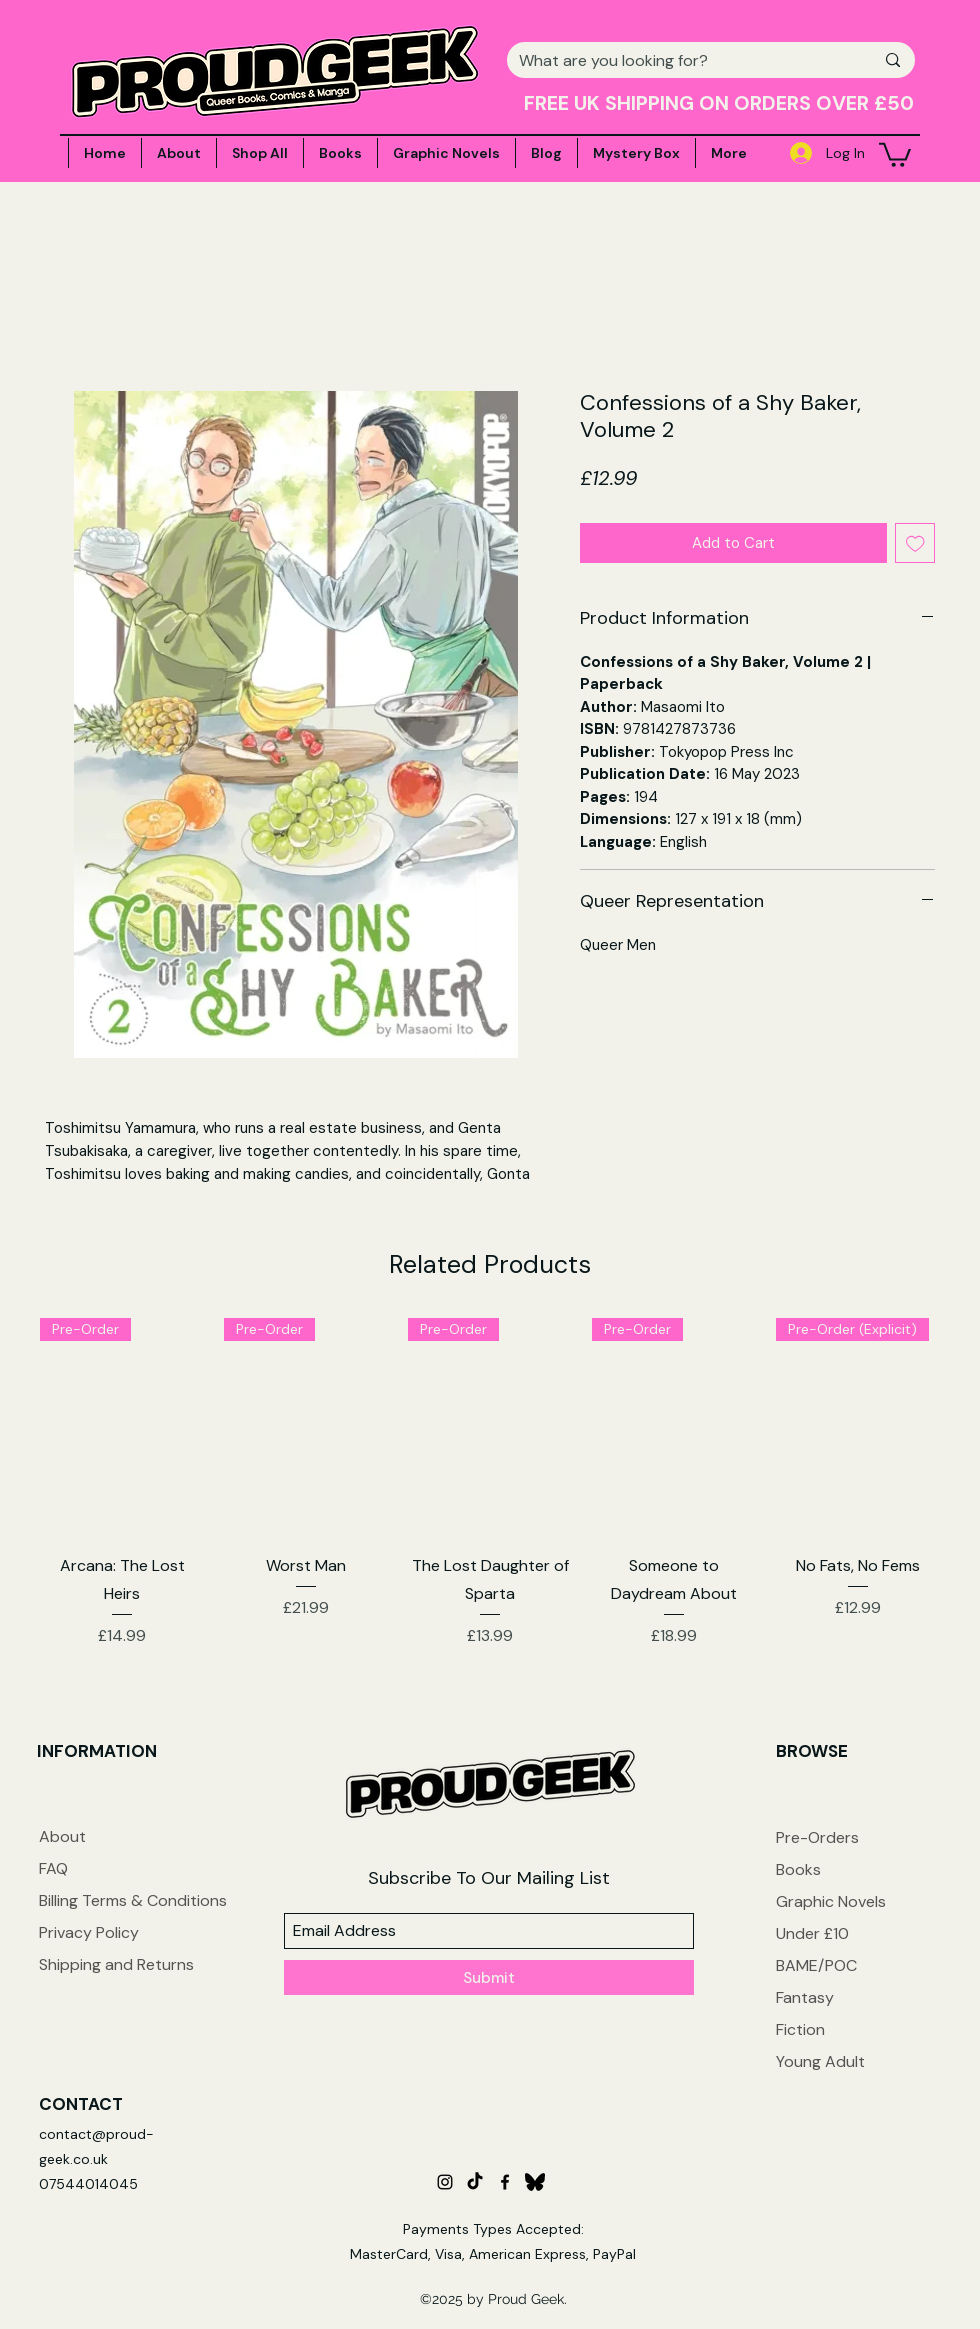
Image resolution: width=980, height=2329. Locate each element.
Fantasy (805, 1997)
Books (798, 1869)
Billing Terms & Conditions (133, 1900)
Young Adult (820, 2061)
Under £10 (812, 1933)
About (62, 1836)
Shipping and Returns (116, 1964)
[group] (490, 1483)
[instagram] (445, 2182)
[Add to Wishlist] (915, 543)
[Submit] (489, 1977)
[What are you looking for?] (681, 60)
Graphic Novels (831, 1901)
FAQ (53, 1868)
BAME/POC (816, 1965)
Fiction (800, 2029)
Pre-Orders (817, 1837)
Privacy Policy (89, 1932)
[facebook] (505, 2182)
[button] (895, 153)
